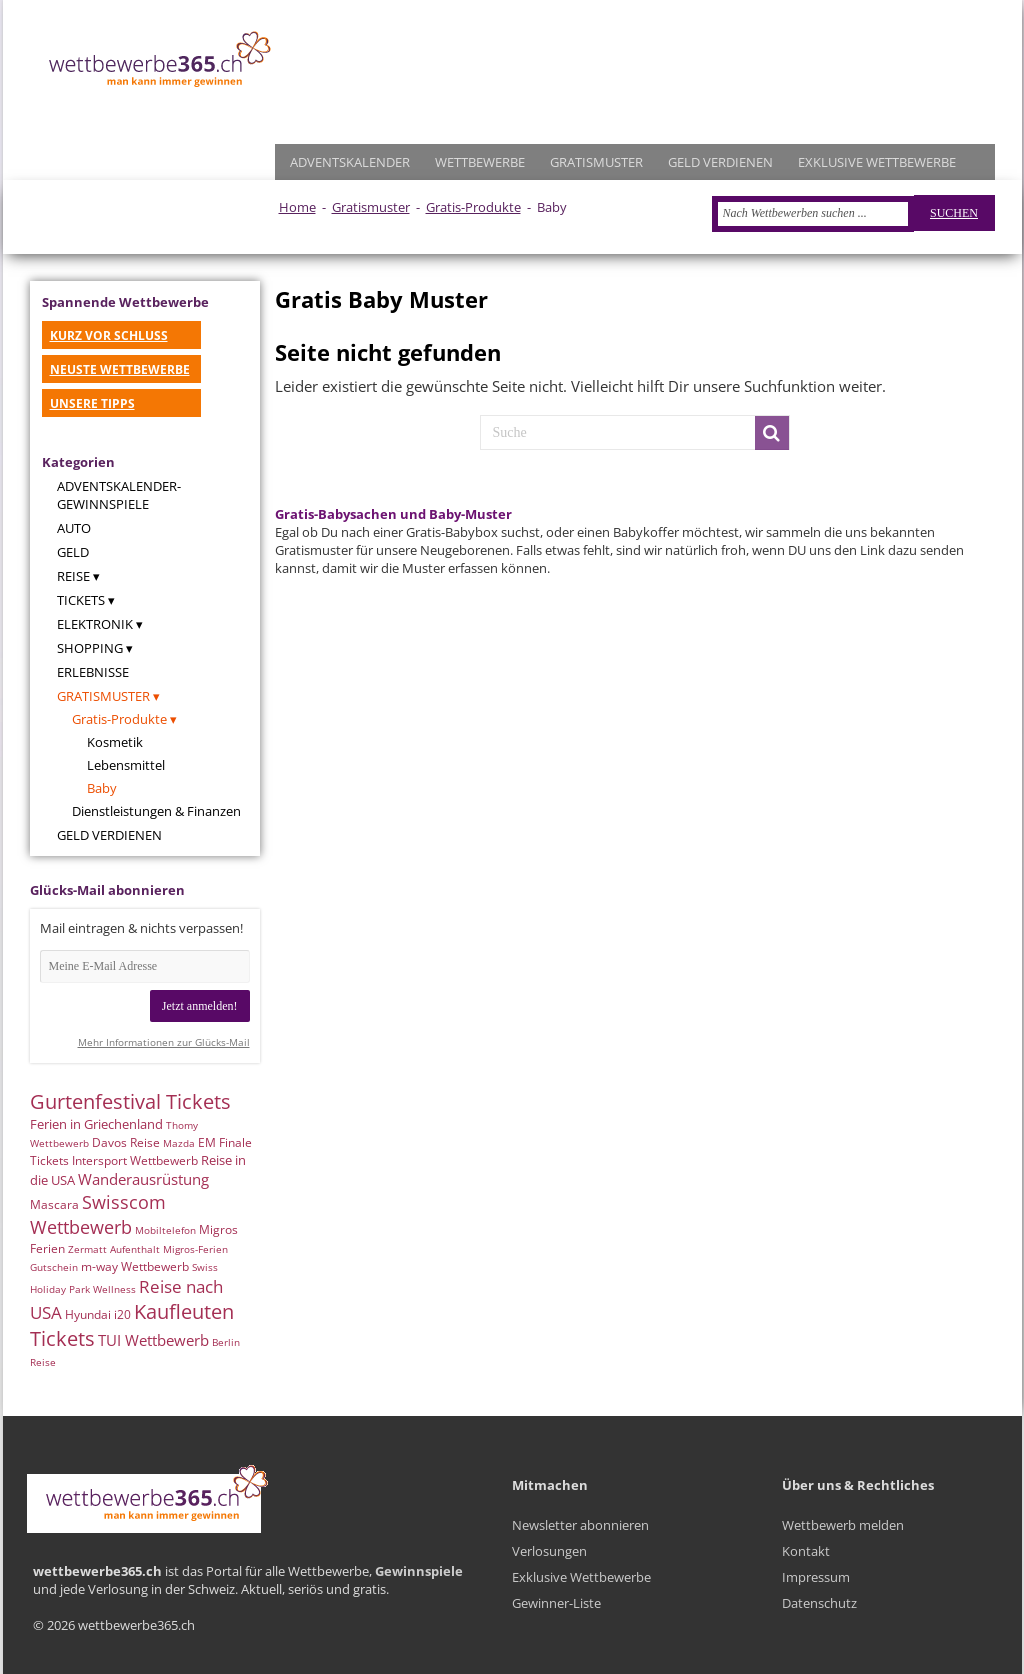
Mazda (179, 1143)
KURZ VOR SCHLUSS (109, 335)
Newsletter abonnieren (580, 1525)
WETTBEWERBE (480, 162)
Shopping (90, 648)
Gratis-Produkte (473, 207)
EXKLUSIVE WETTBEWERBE (877, 162)
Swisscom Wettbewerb (98, 1214)
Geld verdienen (109, 835)
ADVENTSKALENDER (350, 162)
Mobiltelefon (165, 1230)
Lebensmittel (126, 765)
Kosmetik (115, 742)
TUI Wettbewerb (153, 1340)
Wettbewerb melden (843, 1525)
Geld (73, 552)
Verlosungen (549, 1551)
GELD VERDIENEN (720, 162)
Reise (73, 576)
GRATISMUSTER (596, 162)
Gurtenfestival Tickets (130, 1101)
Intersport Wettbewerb (135, 1160)
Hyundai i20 (98, 1314)
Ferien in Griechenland (96, 1124)
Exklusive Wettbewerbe (581, 1577)
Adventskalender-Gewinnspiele (119, 495)
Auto (74, 528)
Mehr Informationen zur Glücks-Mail (164, 1042)
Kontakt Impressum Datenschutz (819, 1577)
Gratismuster (371, 207)
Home (297, 207)
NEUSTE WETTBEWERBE (120, 369)
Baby (102, 788)
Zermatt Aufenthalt (114, 1249)
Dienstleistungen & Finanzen (156, 811)
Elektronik (95, 624)
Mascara (54, 1204)
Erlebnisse (93, 672)
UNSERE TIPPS (92, 403)
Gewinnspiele (419, 1571)
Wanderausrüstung (143, 1179)
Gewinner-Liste (556, 1603)
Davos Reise (126, 1142)
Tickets (81, 600)
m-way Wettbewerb (135, 1266)
